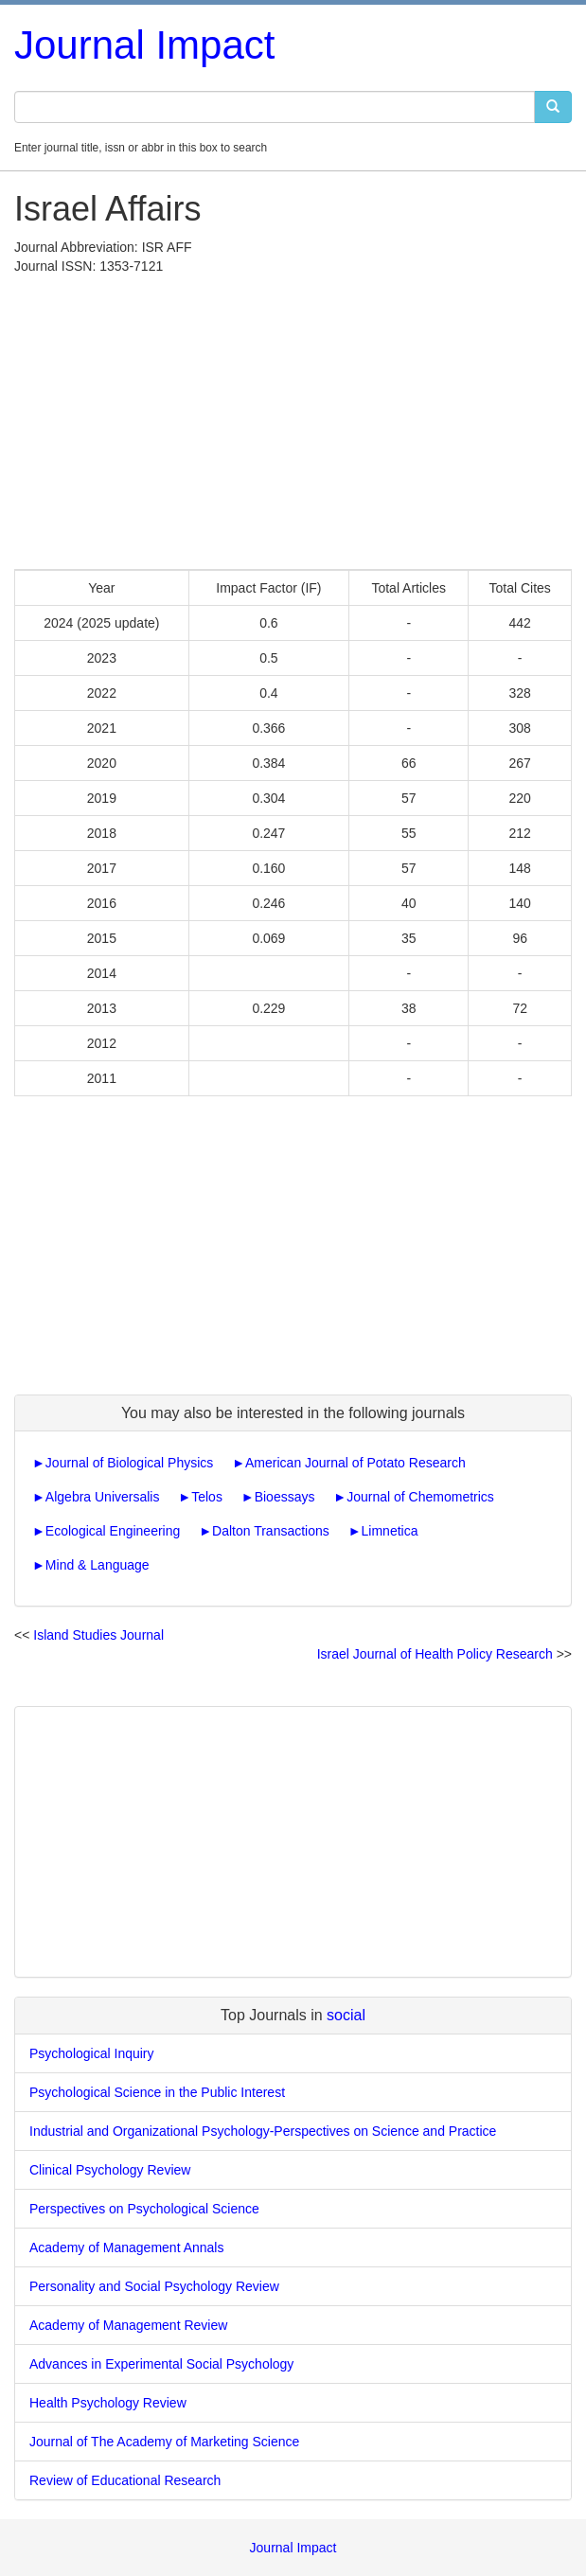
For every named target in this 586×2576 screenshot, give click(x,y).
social (346, 2015)
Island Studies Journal (98, 1635)
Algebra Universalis (102, 1496)
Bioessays (285, 1496)
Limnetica (390, 1530)
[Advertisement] (293, 417)
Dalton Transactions (270, 1530)
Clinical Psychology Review (109, 2169)
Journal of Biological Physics (129, 1462)
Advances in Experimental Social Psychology (161, 2364)
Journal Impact (144, 45)
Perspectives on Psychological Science (144, 2208)
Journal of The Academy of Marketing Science (164, 2441)
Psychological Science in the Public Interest (157, 2092)
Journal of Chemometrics (420, 1496)
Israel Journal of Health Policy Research (435, 1653)
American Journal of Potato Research (355, 1462)
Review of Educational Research (125, 2480)
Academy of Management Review (128, 2325)
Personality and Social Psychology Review (154, 2286)
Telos (206, 1496)
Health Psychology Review (107, 2402)
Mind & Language (97, 1564)
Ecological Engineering (112, 1530)
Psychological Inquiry (91, 2053)
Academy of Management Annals (126, 2247)
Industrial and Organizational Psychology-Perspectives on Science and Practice (262, 2131)
